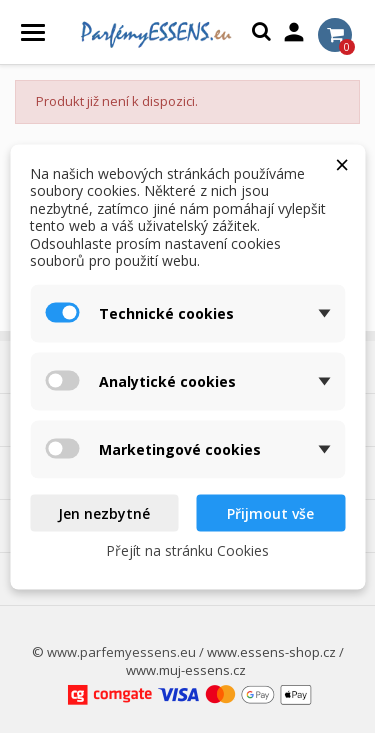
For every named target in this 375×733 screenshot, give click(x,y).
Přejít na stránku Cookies (187, 550)
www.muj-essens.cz (186, 670)
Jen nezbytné (104, 512)
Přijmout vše (270, 512)
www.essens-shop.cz (271, 652)
